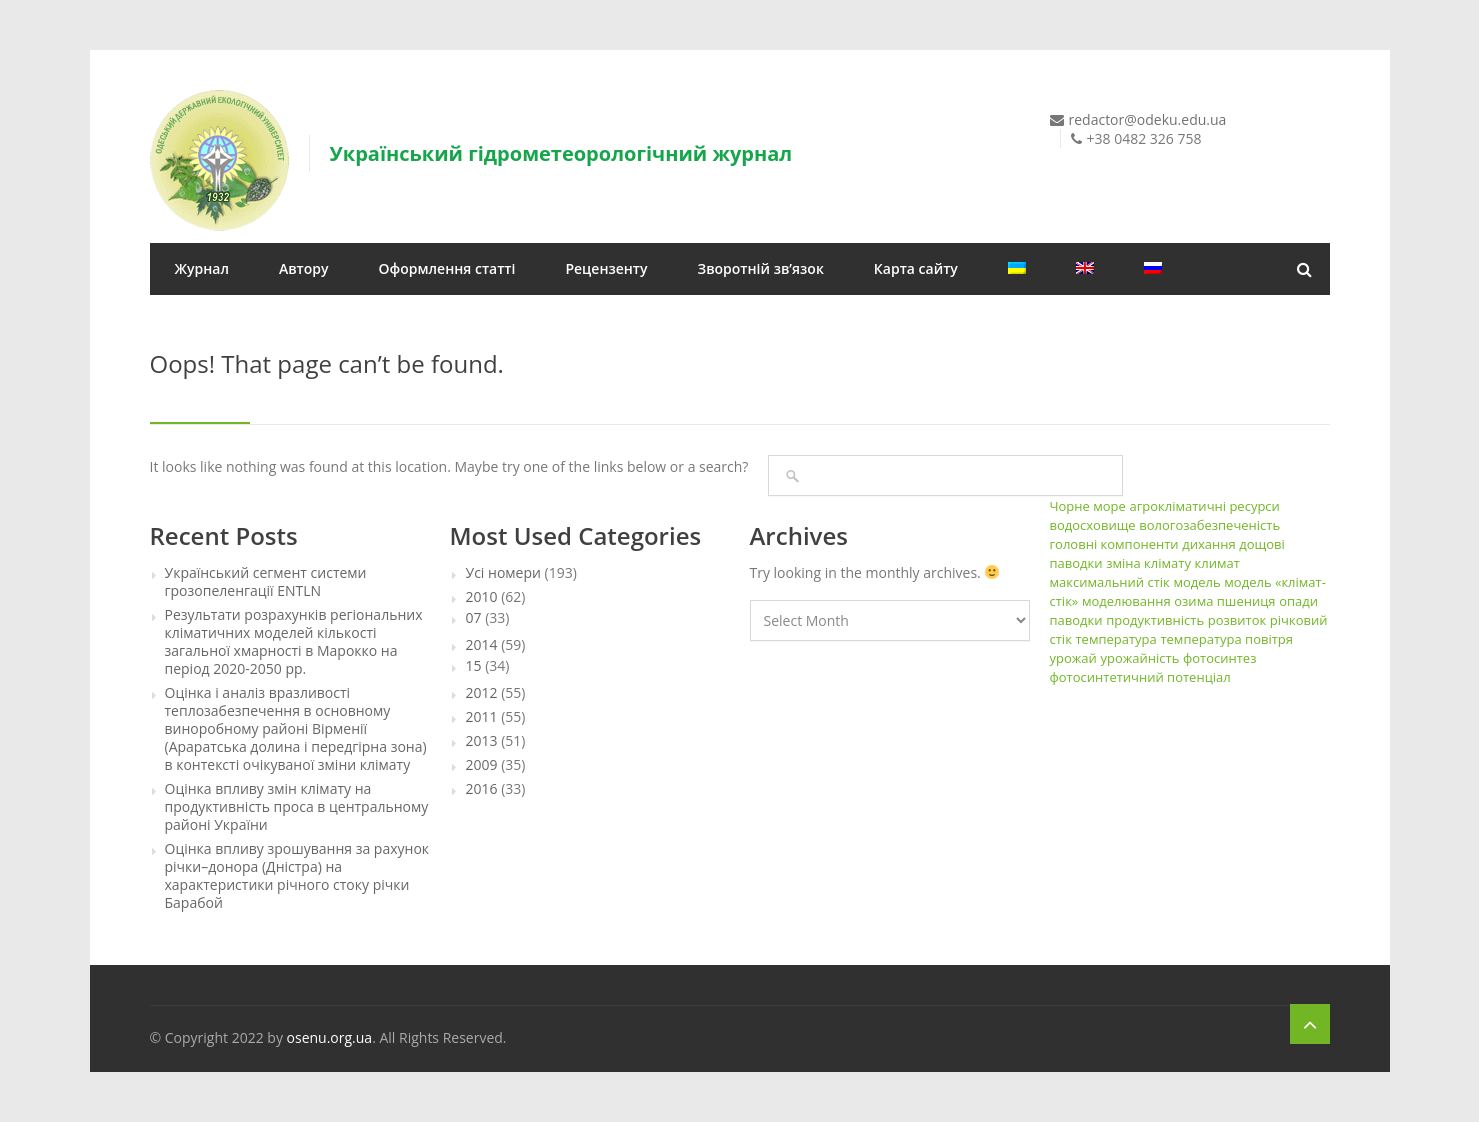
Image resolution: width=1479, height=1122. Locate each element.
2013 (482, 741)
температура (1115, 639)
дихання (1208, 544)
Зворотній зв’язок (761, 268)
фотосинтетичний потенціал (1140, 677)
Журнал (202, 268)
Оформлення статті (447, 268)
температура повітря (1226, 639)
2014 (482, 645)
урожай (1073, 658)
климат (1217, 563)
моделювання (1126, 601)
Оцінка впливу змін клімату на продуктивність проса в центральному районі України (297, 807)
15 (474, 666)
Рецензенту (606, 268)
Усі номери (503, 573)
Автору (304, 268)
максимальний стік (1110, 582)
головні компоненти (1114, 544)
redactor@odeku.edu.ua (1148, 119)
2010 (482, 597)
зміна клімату (1148, 563)
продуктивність (1155, 620)
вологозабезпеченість (1209, 525)
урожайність (1139, 658)
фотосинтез (1219, 658)
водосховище (1093, 525)
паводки (1076, 620)
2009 (482, 765)
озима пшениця (1224, 601)
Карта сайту (916, 268)
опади (1298, 601)
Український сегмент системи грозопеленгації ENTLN (266, 582)
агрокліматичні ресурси (1204, 506)
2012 (482, 693)
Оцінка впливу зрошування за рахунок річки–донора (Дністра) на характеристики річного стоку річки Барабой (297, 876)
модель (1196, 582)
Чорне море (1088, 506)
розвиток (1237, 620)
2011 (482, 717)
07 (474, 618)
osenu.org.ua (330, 1037)
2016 (482, 789)
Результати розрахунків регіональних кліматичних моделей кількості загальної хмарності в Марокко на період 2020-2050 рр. (294, 642)
